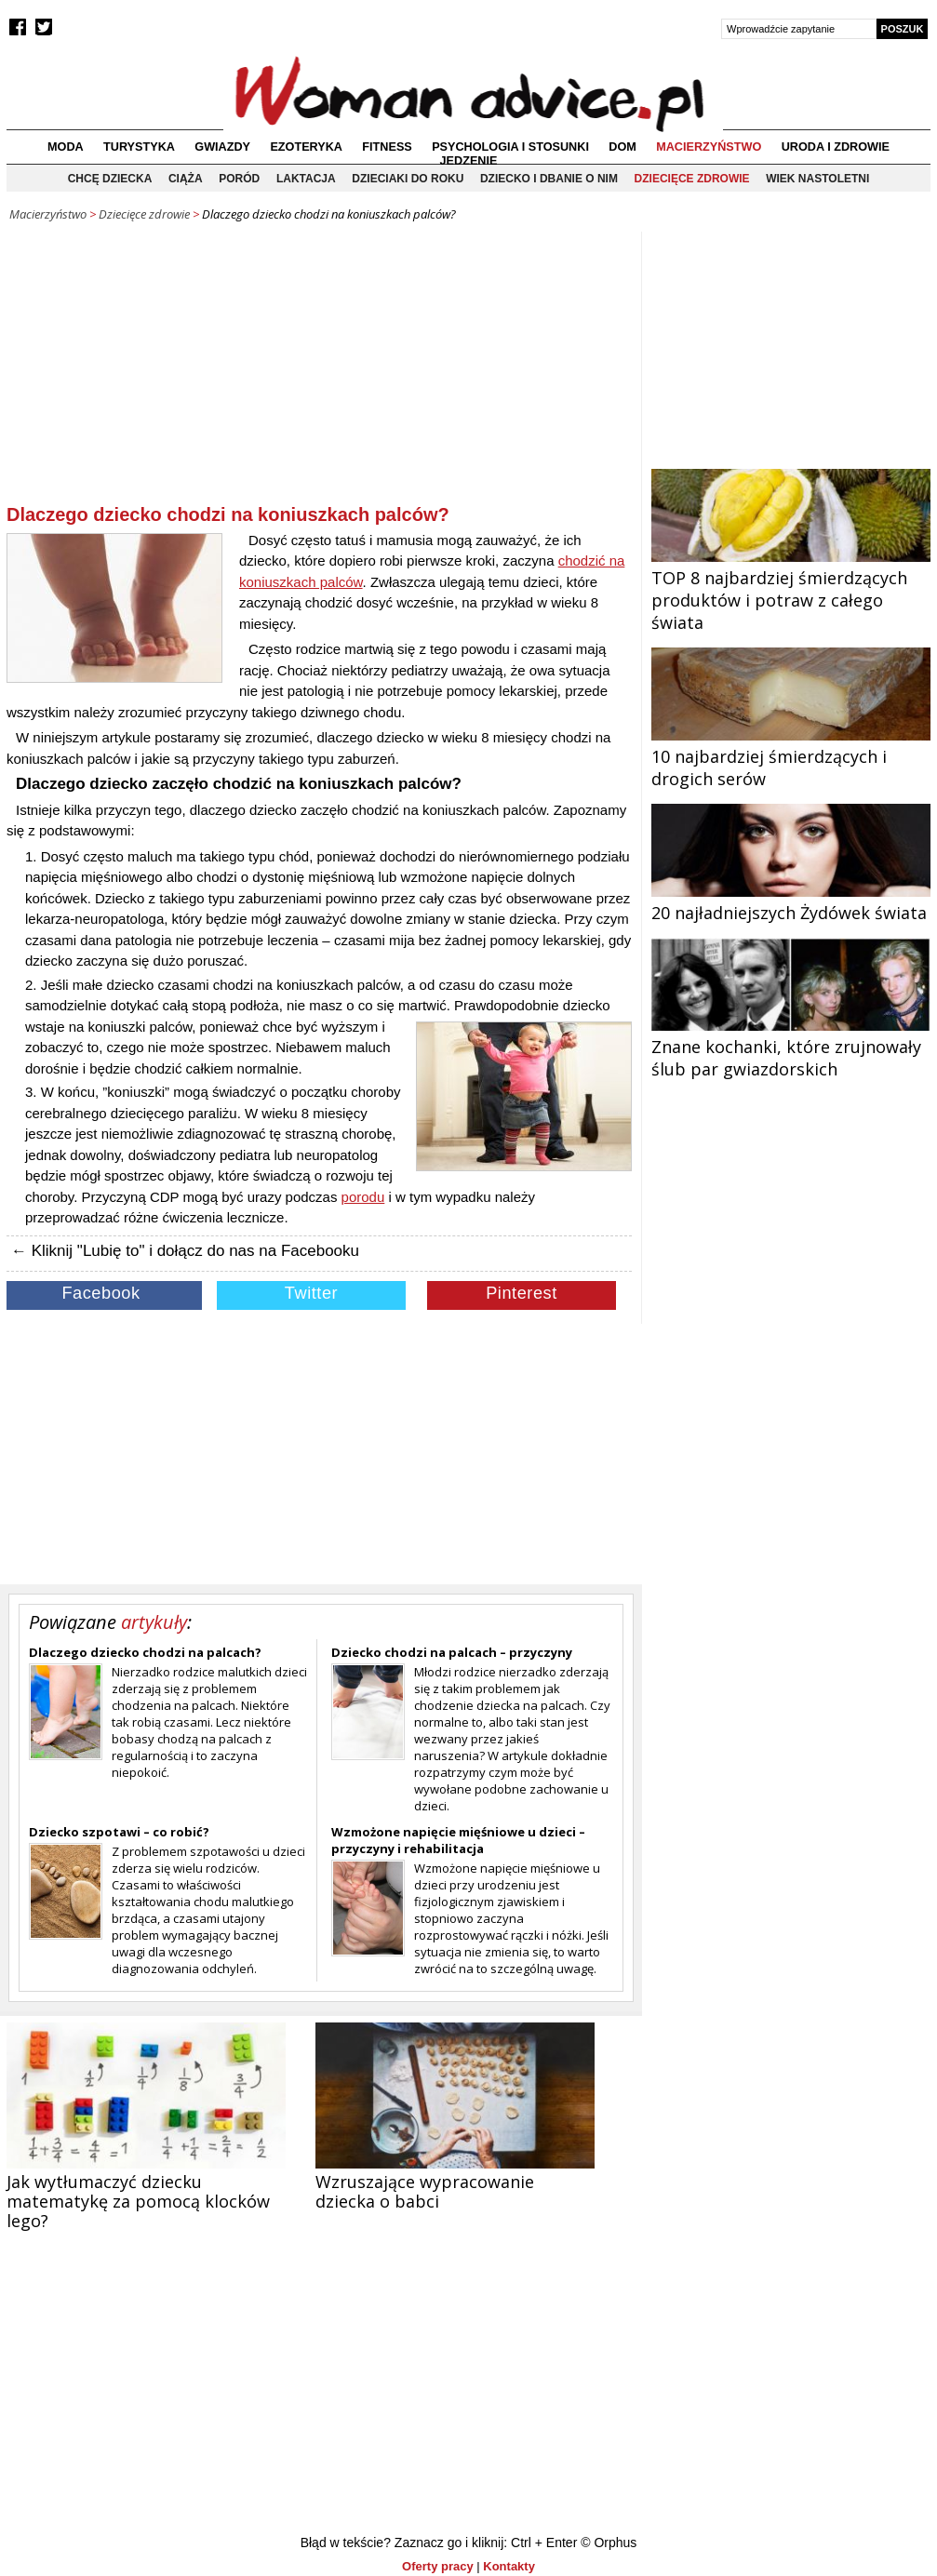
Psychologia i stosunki (510, 146)
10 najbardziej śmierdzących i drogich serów (790, 756)
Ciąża (185, 178)
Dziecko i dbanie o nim (549, 178)
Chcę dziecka (110, 178)
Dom (622, 146)
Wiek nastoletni (817, 178)
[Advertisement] (319, 371)
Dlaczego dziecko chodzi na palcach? (145, 1652)
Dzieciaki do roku (407, 178)
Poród (239, 178)
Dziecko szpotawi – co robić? (119, 1831)
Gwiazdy (222, 146)
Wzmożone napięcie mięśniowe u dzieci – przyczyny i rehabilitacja (458, 1840)
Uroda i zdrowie (836, 146)
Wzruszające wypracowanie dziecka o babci (424, 2191)
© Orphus (608, 2542)
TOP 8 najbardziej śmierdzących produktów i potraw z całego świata (790, 589)
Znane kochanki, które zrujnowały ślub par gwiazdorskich (790, 1046)
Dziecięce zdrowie (692, 178)
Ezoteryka (306, 146)
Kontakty (509, 2566)
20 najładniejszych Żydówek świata (790, 901)
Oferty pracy (438, 2566)
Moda (65, 146)
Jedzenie (469, 160)
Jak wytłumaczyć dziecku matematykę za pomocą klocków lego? (138, 2201)
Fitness (386, 146)
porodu (363, 1197)
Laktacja (306, 178)
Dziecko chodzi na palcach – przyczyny (451, 1652)
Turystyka (139, 146)
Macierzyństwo (708, 146)
